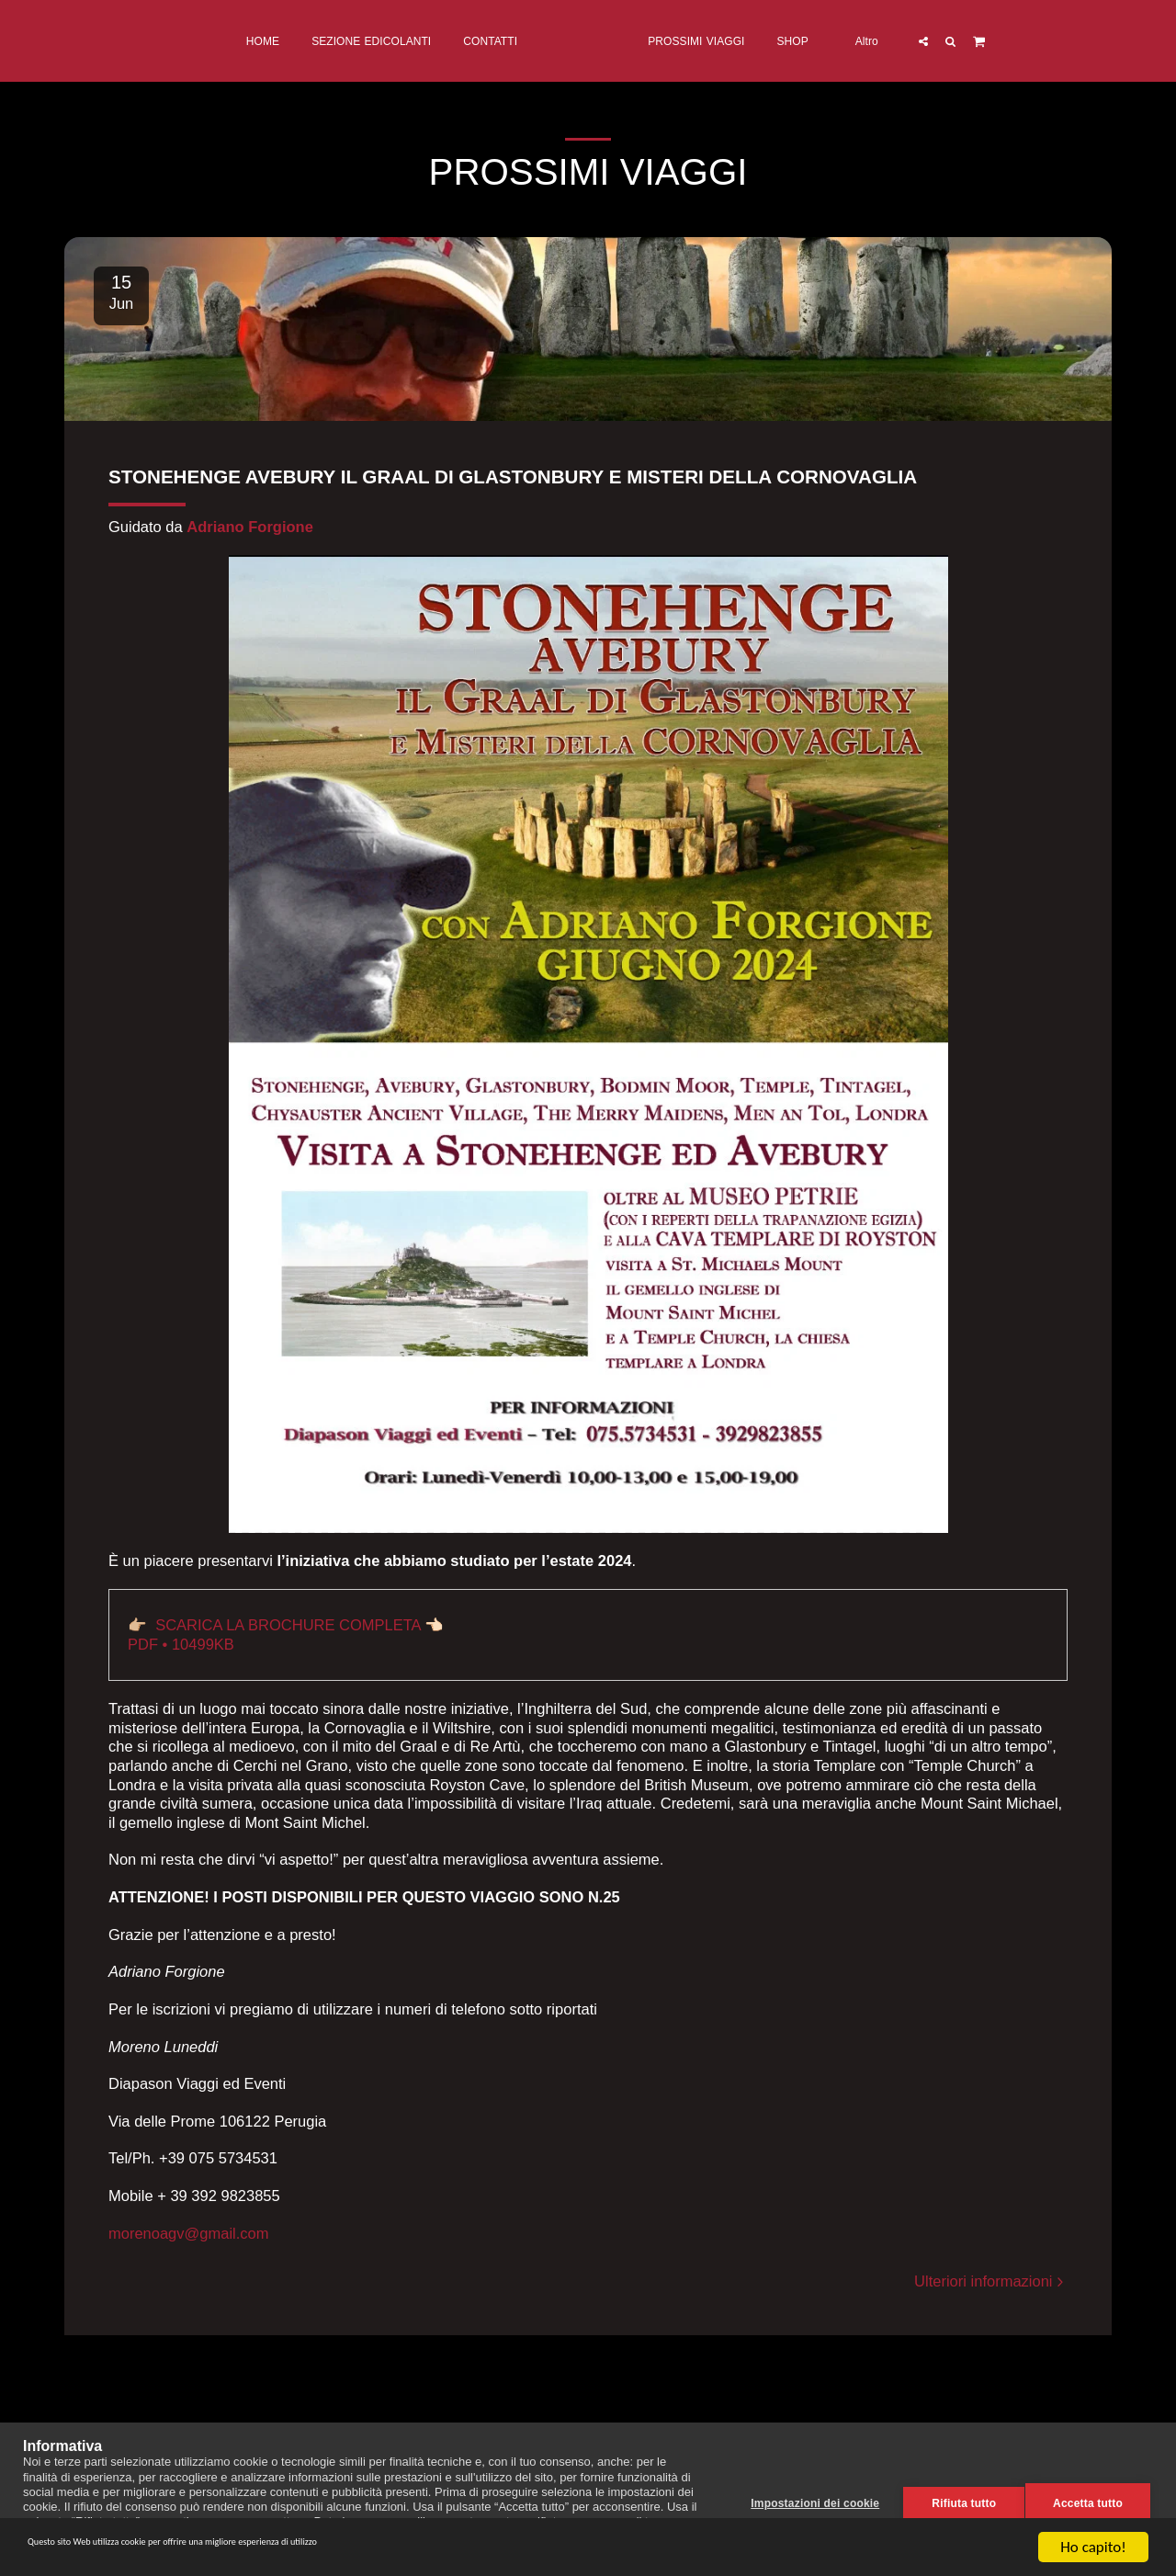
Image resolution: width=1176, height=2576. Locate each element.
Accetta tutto (1088, 2499)
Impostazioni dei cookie (806, 2499)
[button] (998, 41)
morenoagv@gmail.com (188, 2233)
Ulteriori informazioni (991, 2280)
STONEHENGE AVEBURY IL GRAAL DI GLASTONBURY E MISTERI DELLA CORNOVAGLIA (512, 476)
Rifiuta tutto (955, 2499)
